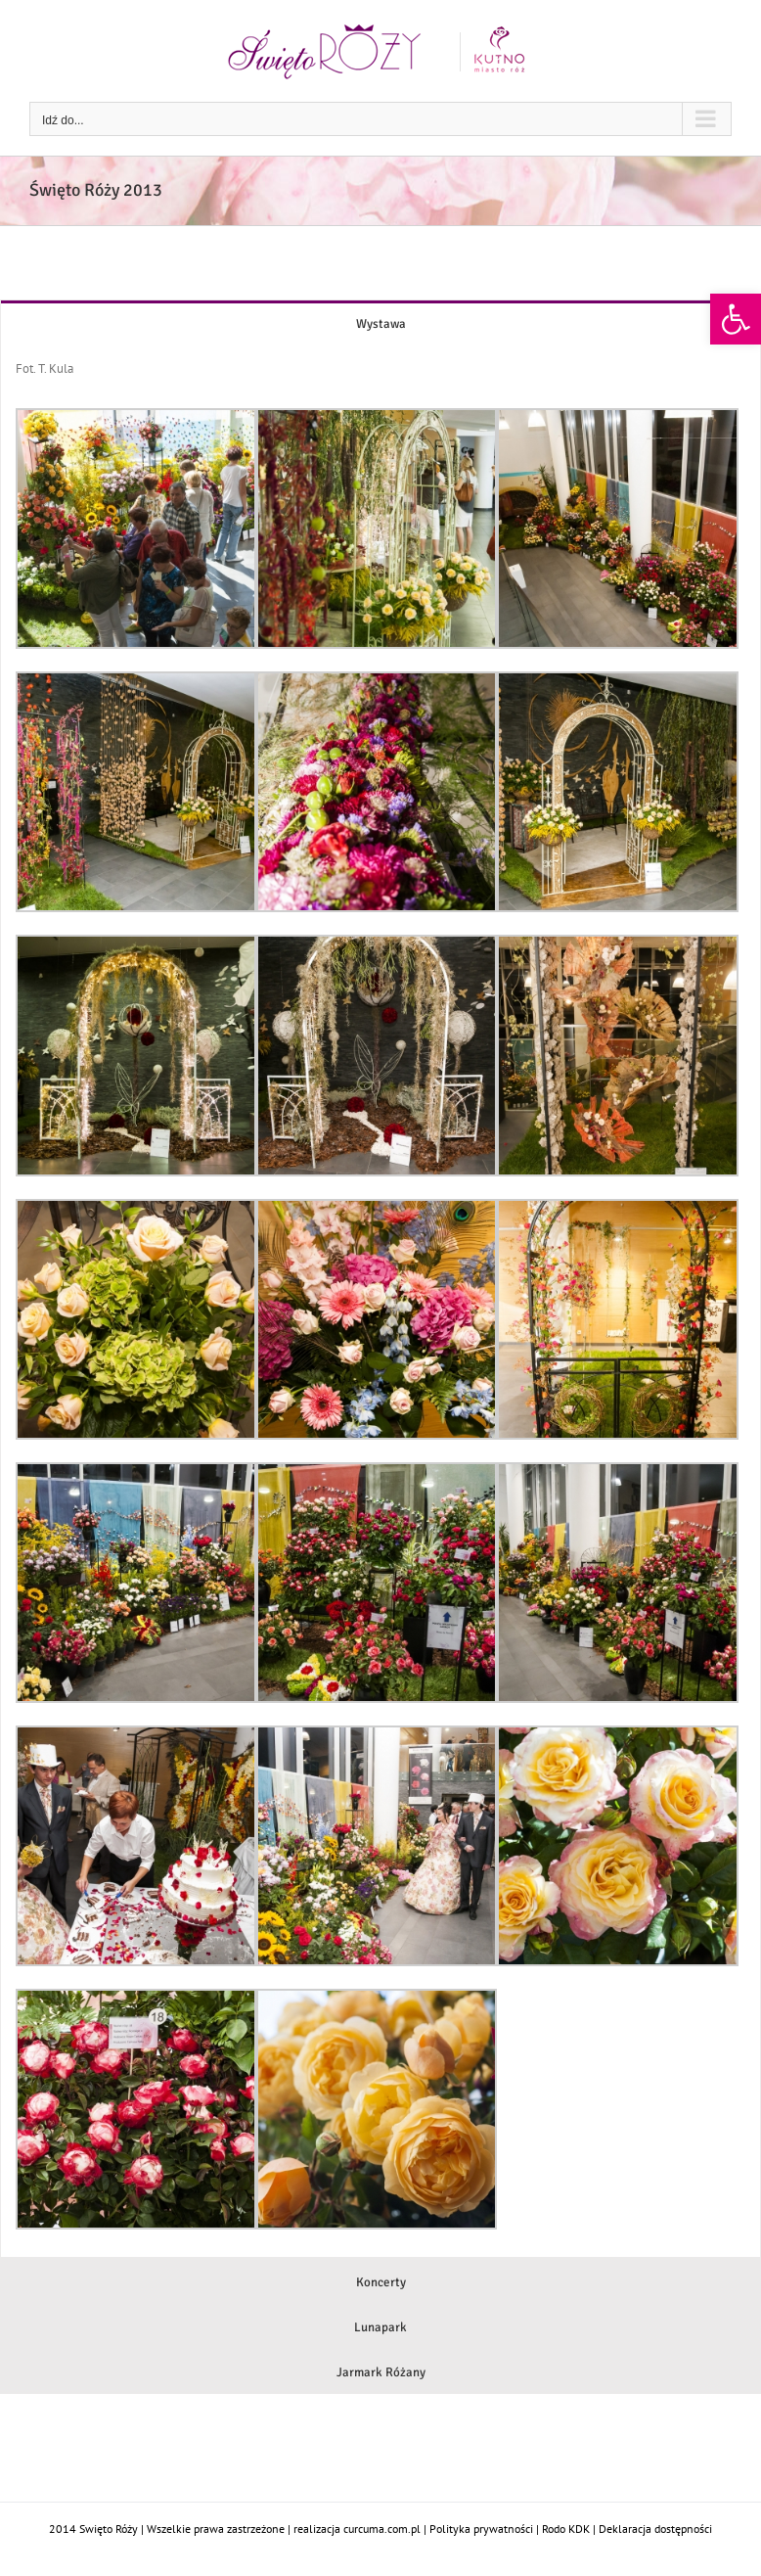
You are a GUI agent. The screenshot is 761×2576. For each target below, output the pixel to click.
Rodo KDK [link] (566, 2528)
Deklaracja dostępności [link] (655, 2528)
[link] (735, 319)
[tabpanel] (380, 1301)
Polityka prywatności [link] (481, 2528)
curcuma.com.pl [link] (382, 2528)
